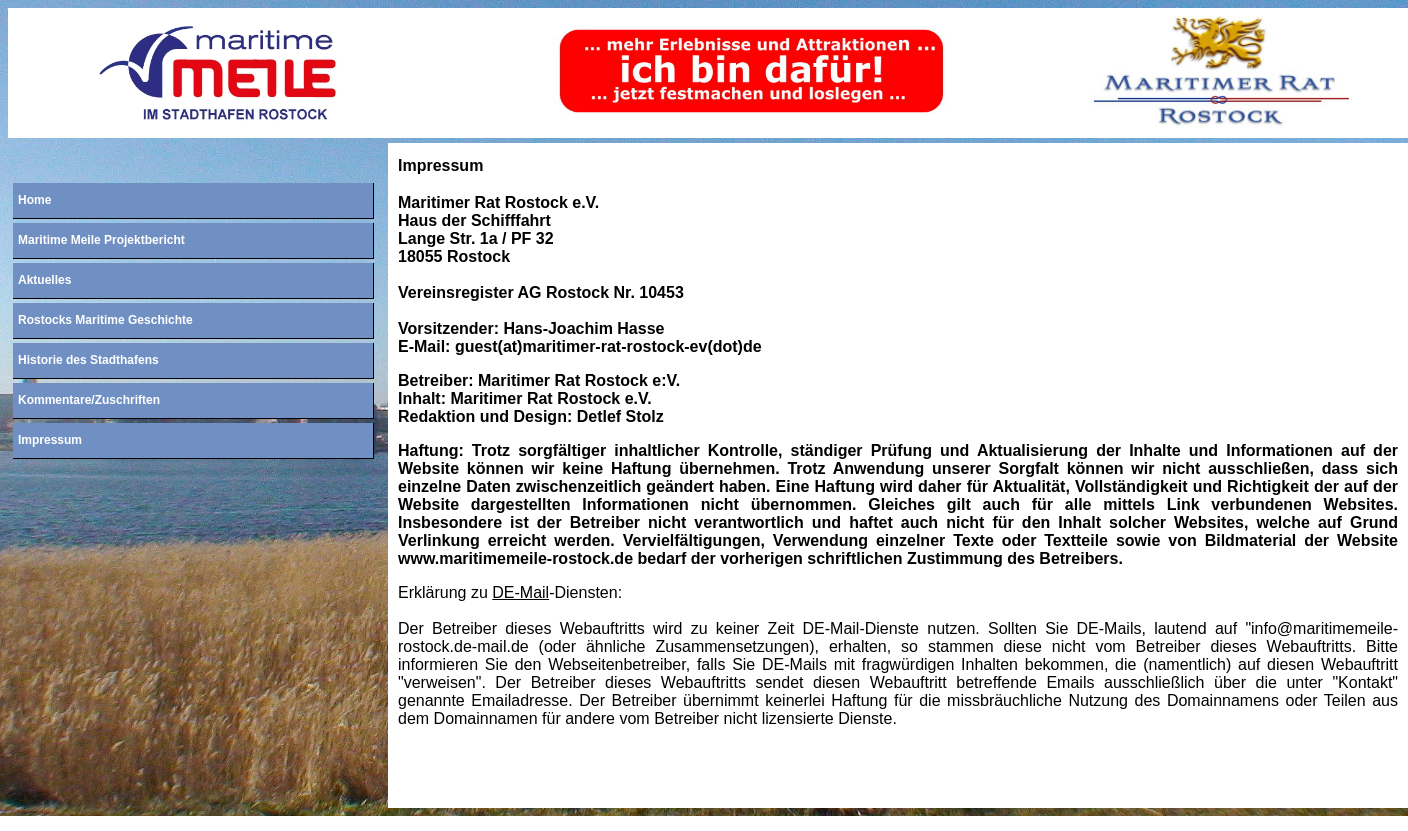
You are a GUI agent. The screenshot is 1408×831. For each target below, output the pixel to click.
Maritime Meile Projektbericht (101, 240)
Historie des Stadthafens (88, 360)
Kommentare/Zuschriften (89, 400)
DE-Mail (520, 592)
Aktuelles (44, 280)
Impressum (50, 440)
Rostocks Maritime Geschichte (105, 320)
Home (34, 200)
